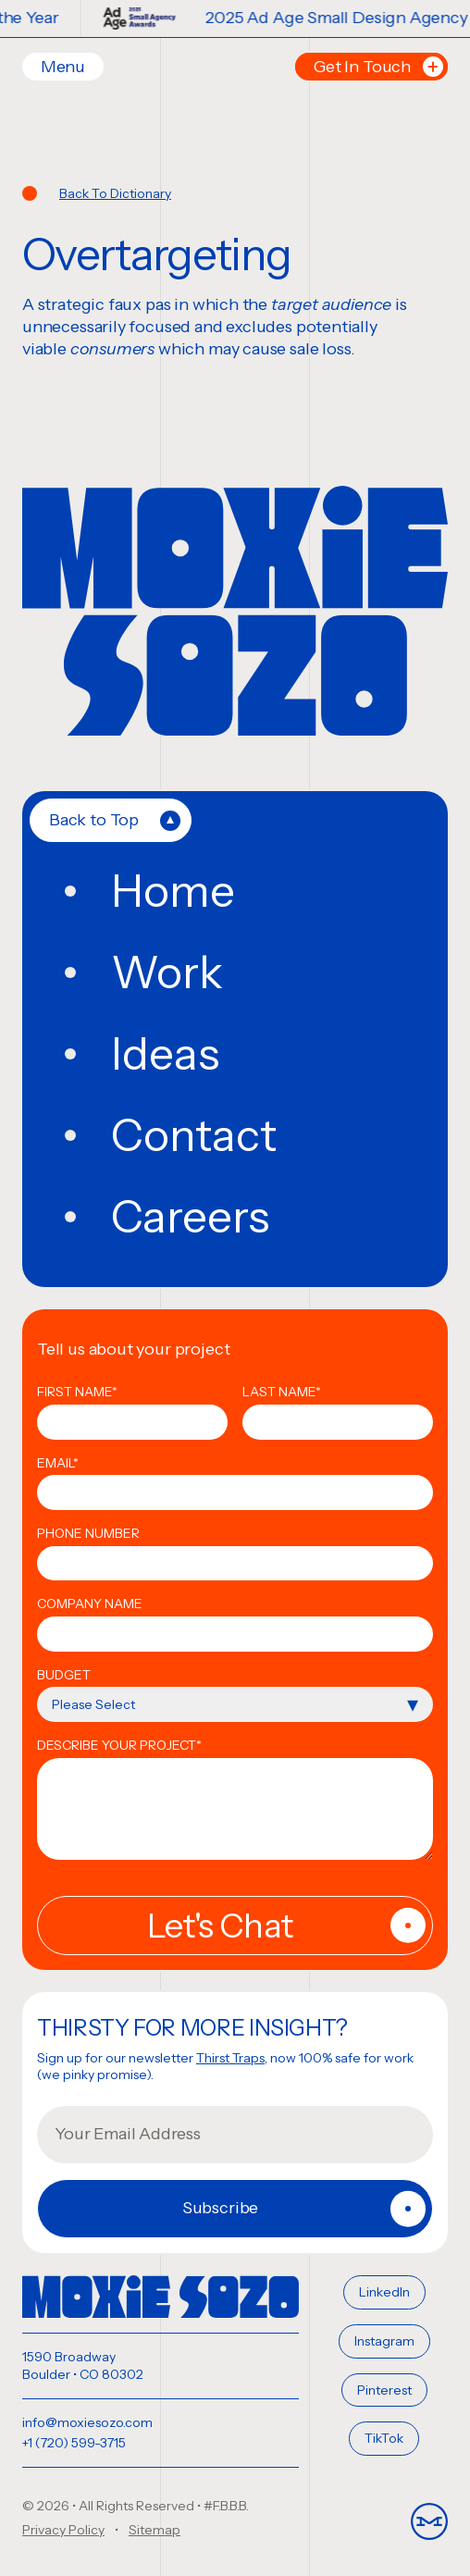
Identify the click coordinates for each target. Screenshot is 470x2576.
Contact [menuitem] (194, 1135)
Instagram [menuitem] (384, 2341)
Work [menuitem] (167, 972)
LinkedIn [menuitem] (384, 2292)
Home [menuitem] (173, 891)
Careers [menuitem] (190, 1217)
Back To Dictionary (115, 193)
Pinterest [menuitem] (384, 2390)
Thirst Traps (230, 2058)
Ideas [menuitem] (165, 1054)
